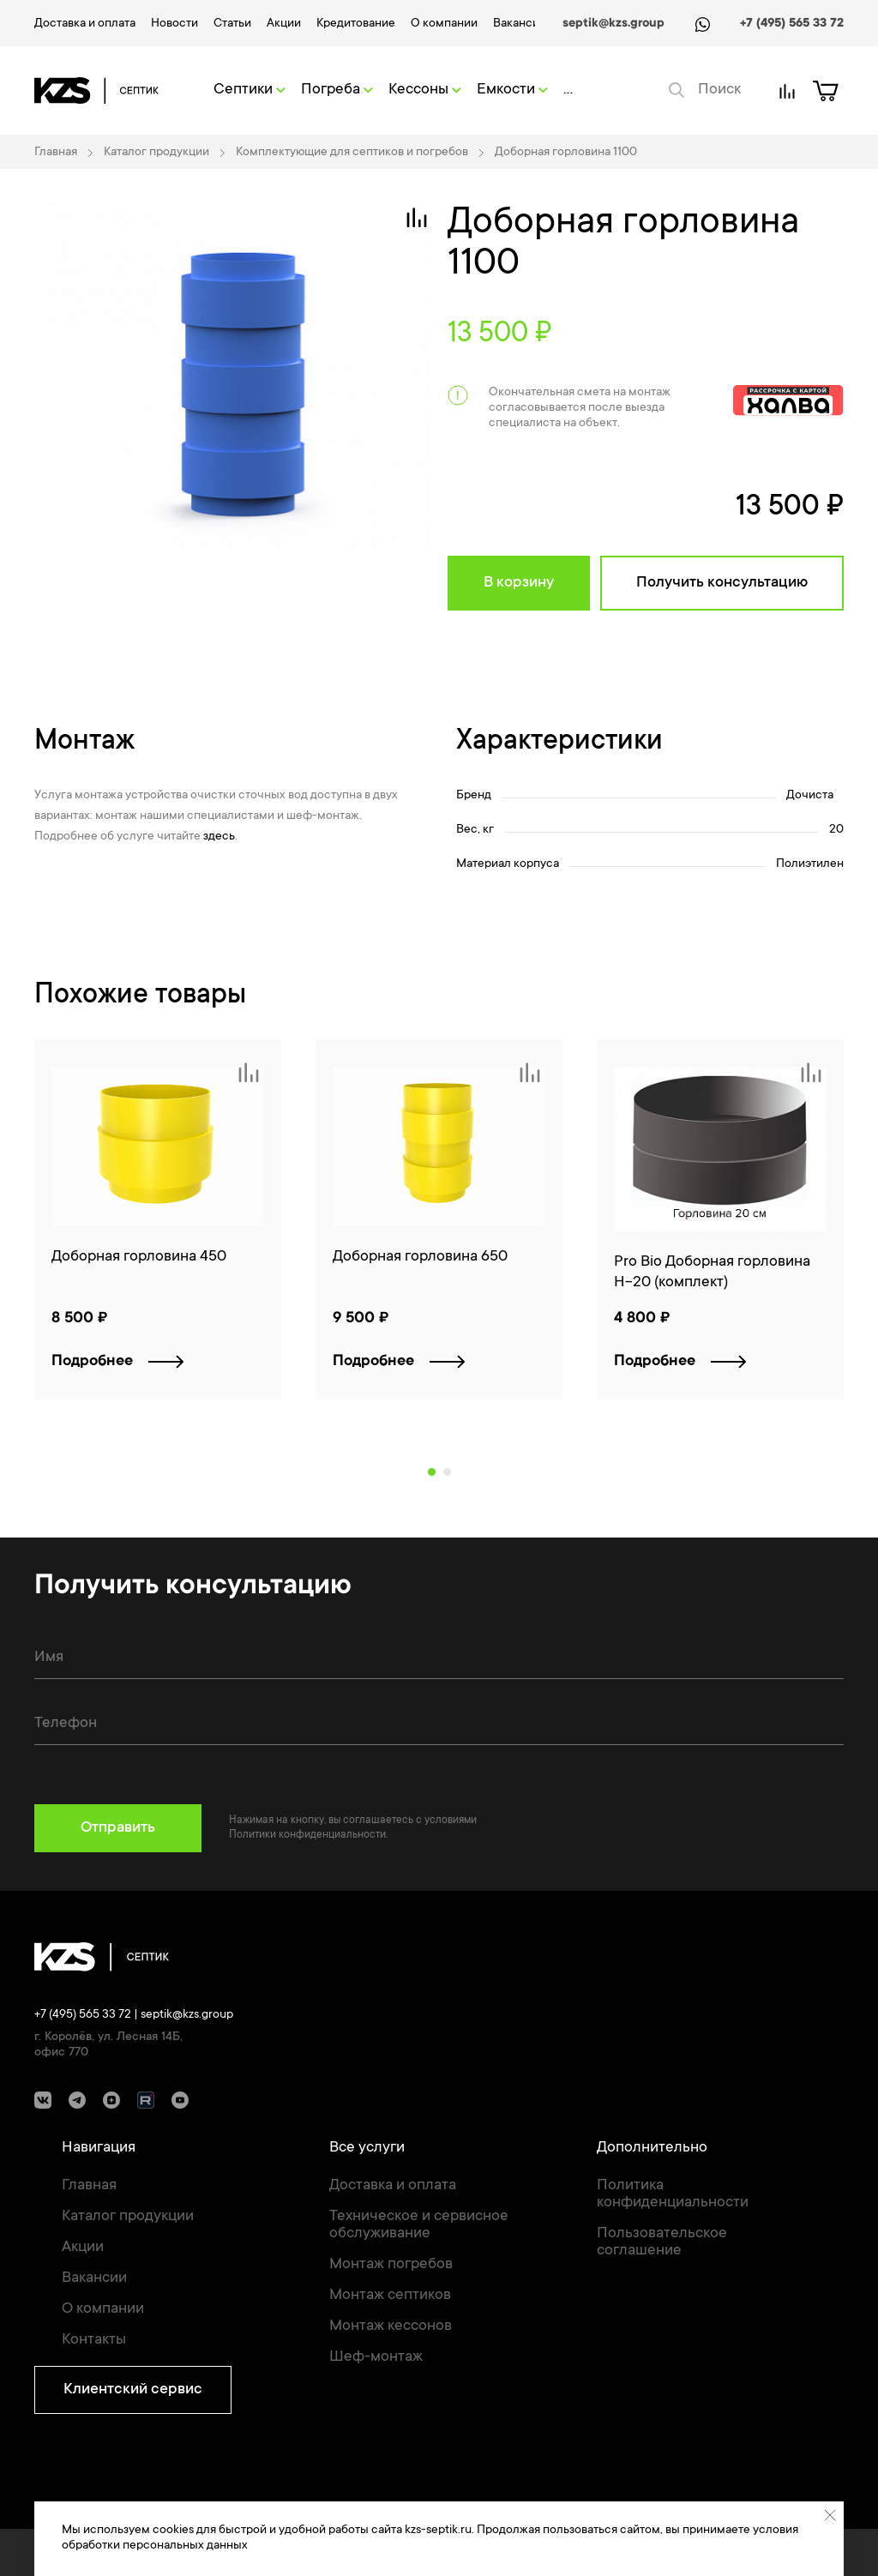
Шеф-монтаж (376, 2357)
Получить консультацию (722, 583)
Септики (249, 90)
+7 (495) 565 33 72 (792, 24)
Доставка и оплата (84, 24)
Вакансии (519, 24)
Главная (89, 2185)
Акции (284, 24)
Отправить (118, 1828)
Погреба (337, 90)
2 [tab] (447, 1472)
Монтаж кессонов (390, 2326)
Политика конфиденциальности (673, 2194)
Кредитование (355, 24)
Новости (174, 24)
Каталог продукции (128, 2216)
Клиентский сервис (132, 2389)
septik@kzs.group (613, 24)
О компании (444, 24)
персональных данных (185, 2546)
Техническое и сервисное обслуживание (418, 2225)
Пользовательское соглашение (662, 2242)
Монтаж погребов (391, 2264)
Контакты (94, 2340)
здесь (219, 837)
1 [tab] (432, 1472)
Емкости (512, 90)
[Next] (839, 1236)
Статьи (232, 24)
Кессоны (424, 90)
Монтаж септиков (390, 2295)
